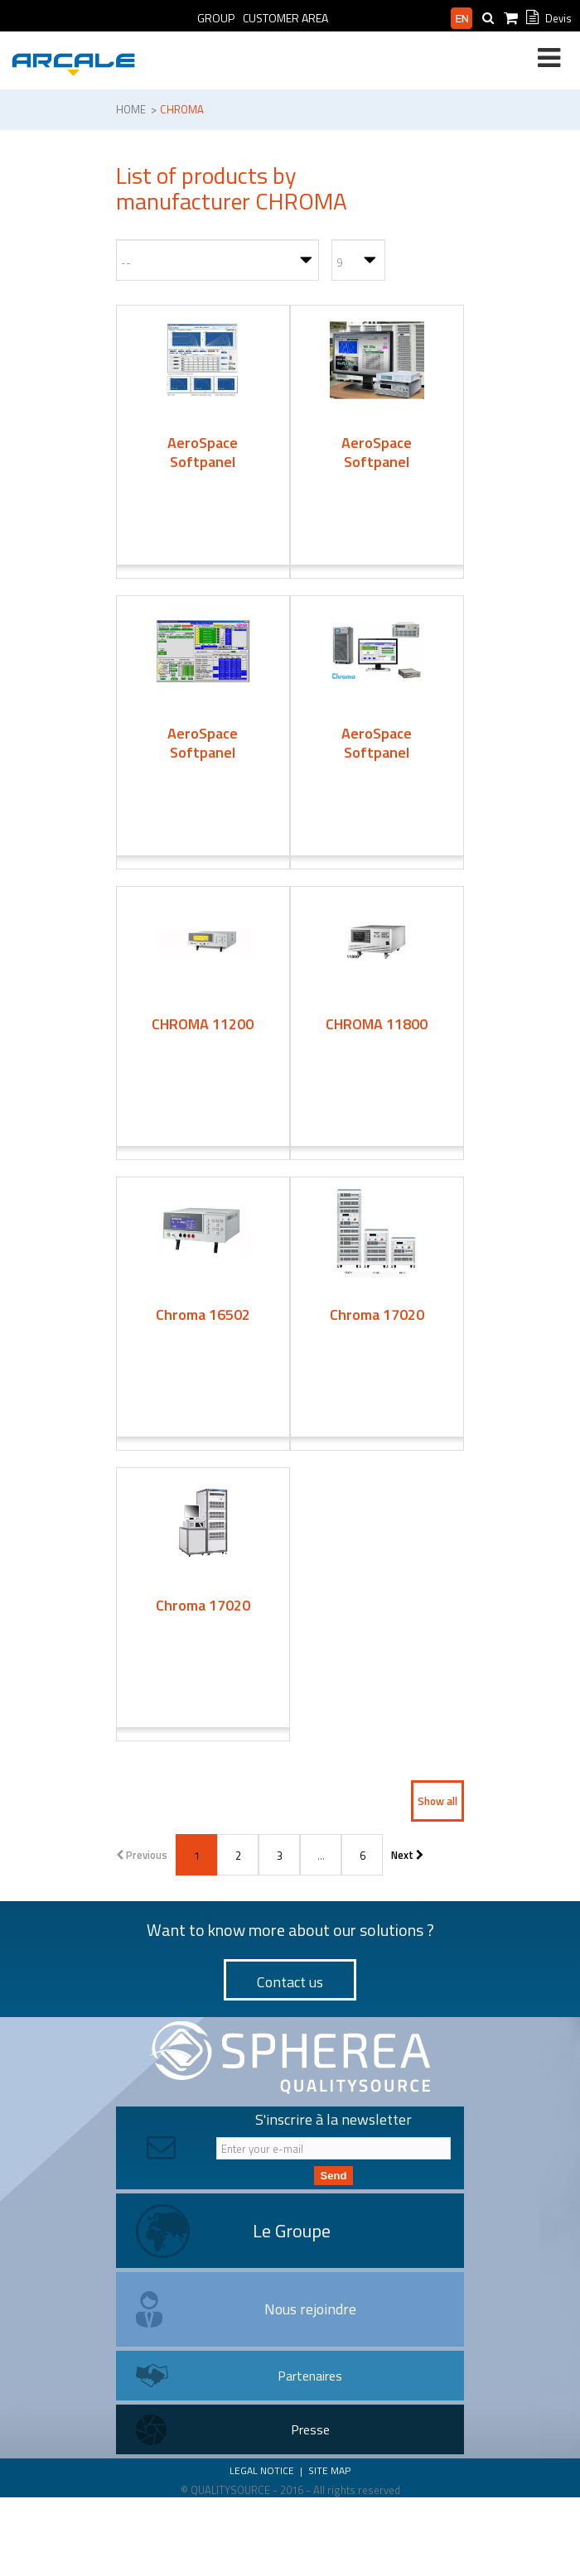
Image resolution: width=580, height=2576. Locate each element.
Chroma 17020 (377, 1314)
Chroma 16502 (203, 1314)
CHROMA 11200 (203, 1023)
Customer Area (285, 17)
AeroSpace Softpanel (202, 452)
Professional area (389, 18)
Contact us (290, 1982)
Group (215, 17)
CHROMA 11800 (377, 1023)
